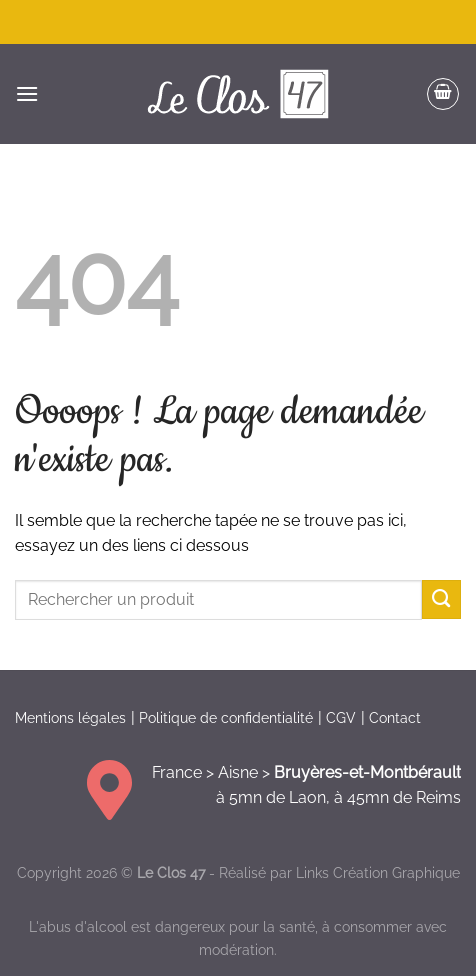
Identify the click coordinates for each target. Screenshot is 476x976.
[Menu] (27, 93)
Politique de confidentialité (226, 718)
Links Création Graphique (378, 872)
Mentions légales (70, 718)
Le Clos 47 (171, 872)
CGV (341, 718)
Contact (395, 718)
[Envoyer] (441, 599)
